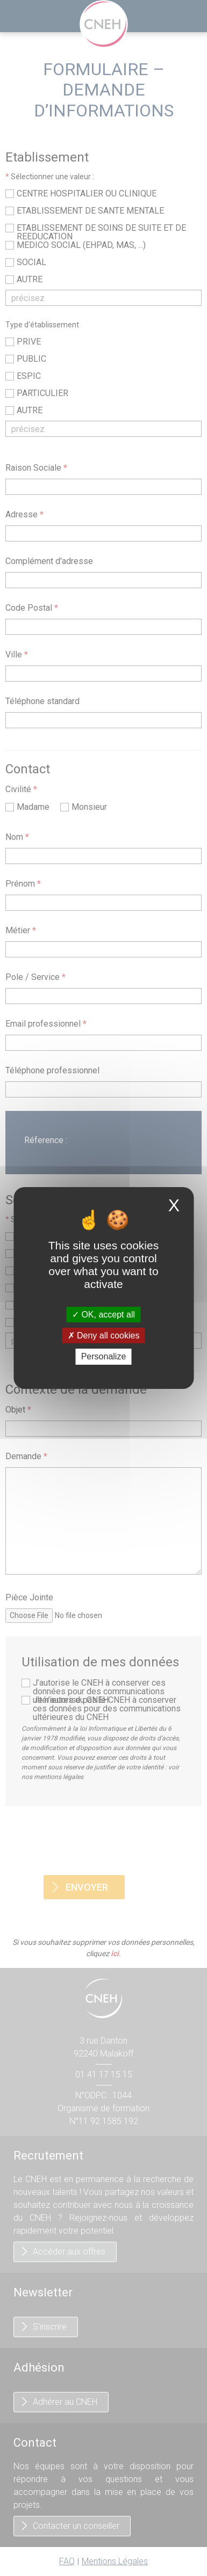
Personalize (103, 1357)
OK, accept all (103, 1314)
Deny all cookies (104, 1336)
